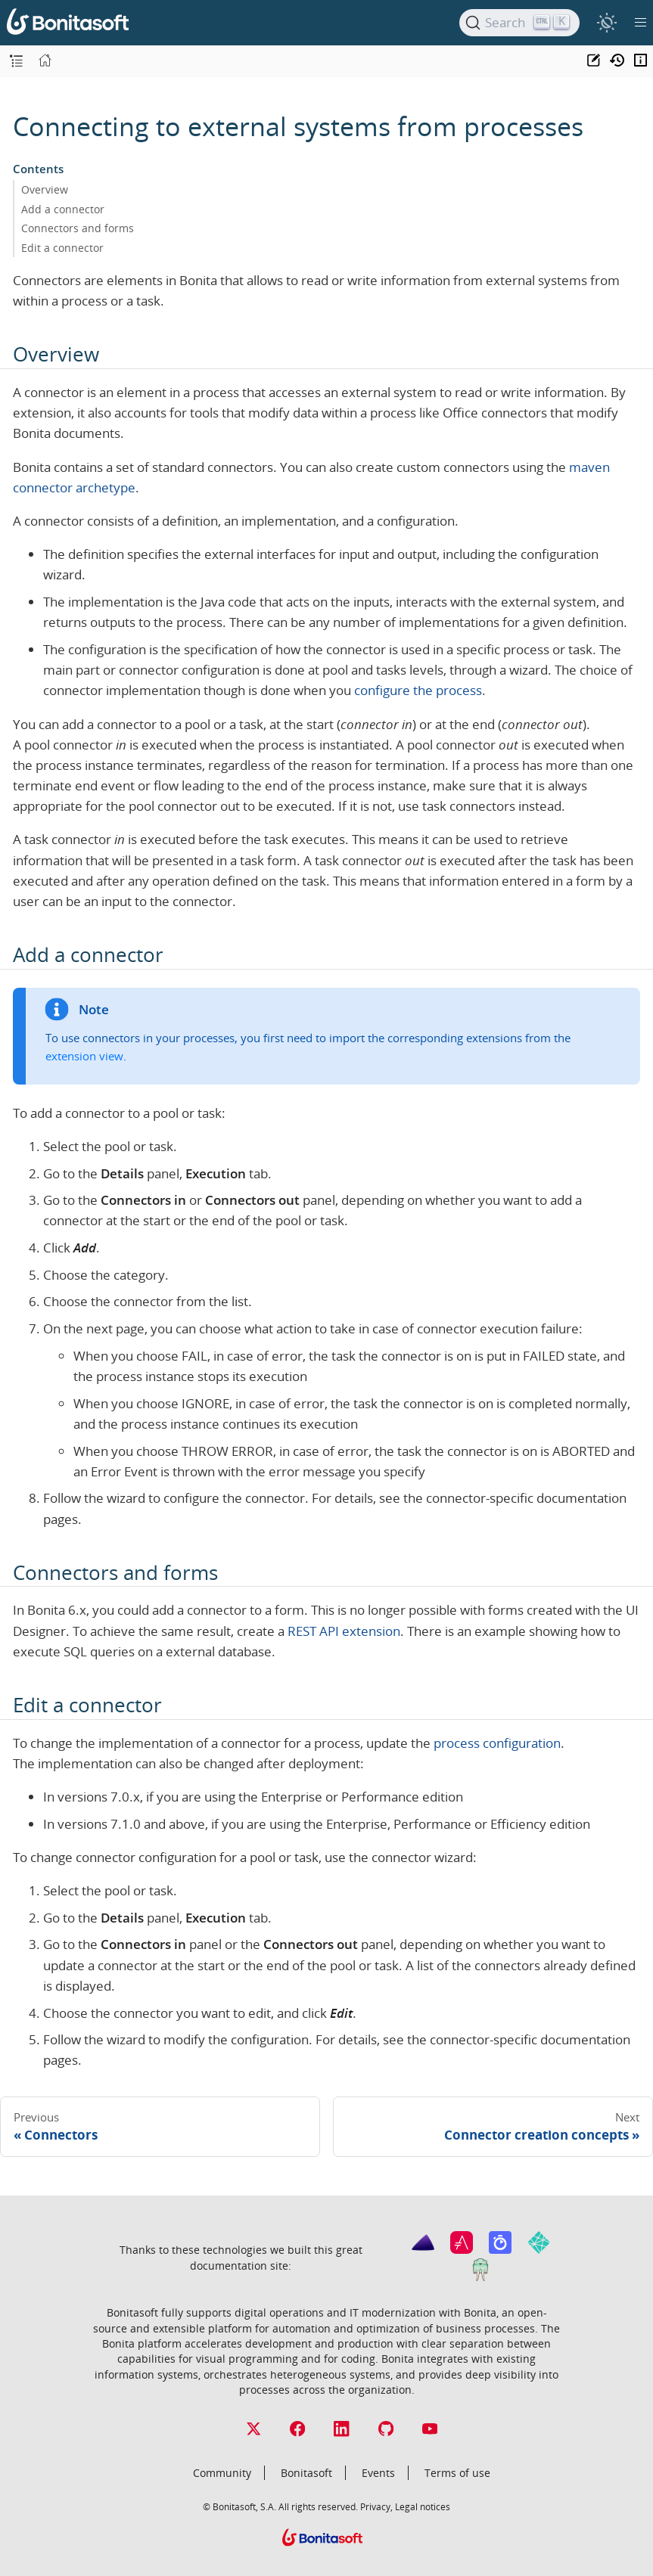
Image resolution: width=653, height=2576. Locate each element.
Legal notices (422, 2506)
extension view (84, 1055)
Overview (44, 189)
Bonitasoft (306, 2473)
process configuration (497, 1743)
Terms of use (457, 2473)
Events (378, 2473)
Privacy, (376, 2506)
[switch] (606, 22)
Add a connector (62, 209)
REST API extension (344, 1631)
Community (222, 2473)
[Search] (519, 22)
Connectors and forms (77, 228)
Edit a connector (62, 248)
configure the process (418, 690)
